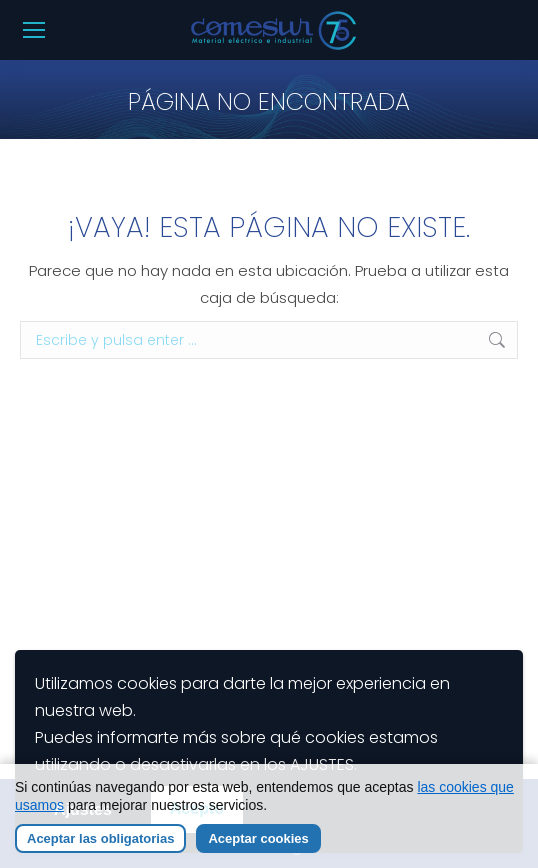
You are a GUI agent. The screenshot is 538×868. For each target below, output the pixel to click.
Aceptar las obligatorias (100, 839)
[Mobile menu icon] (34, 30)
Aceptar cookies (258, 839)
